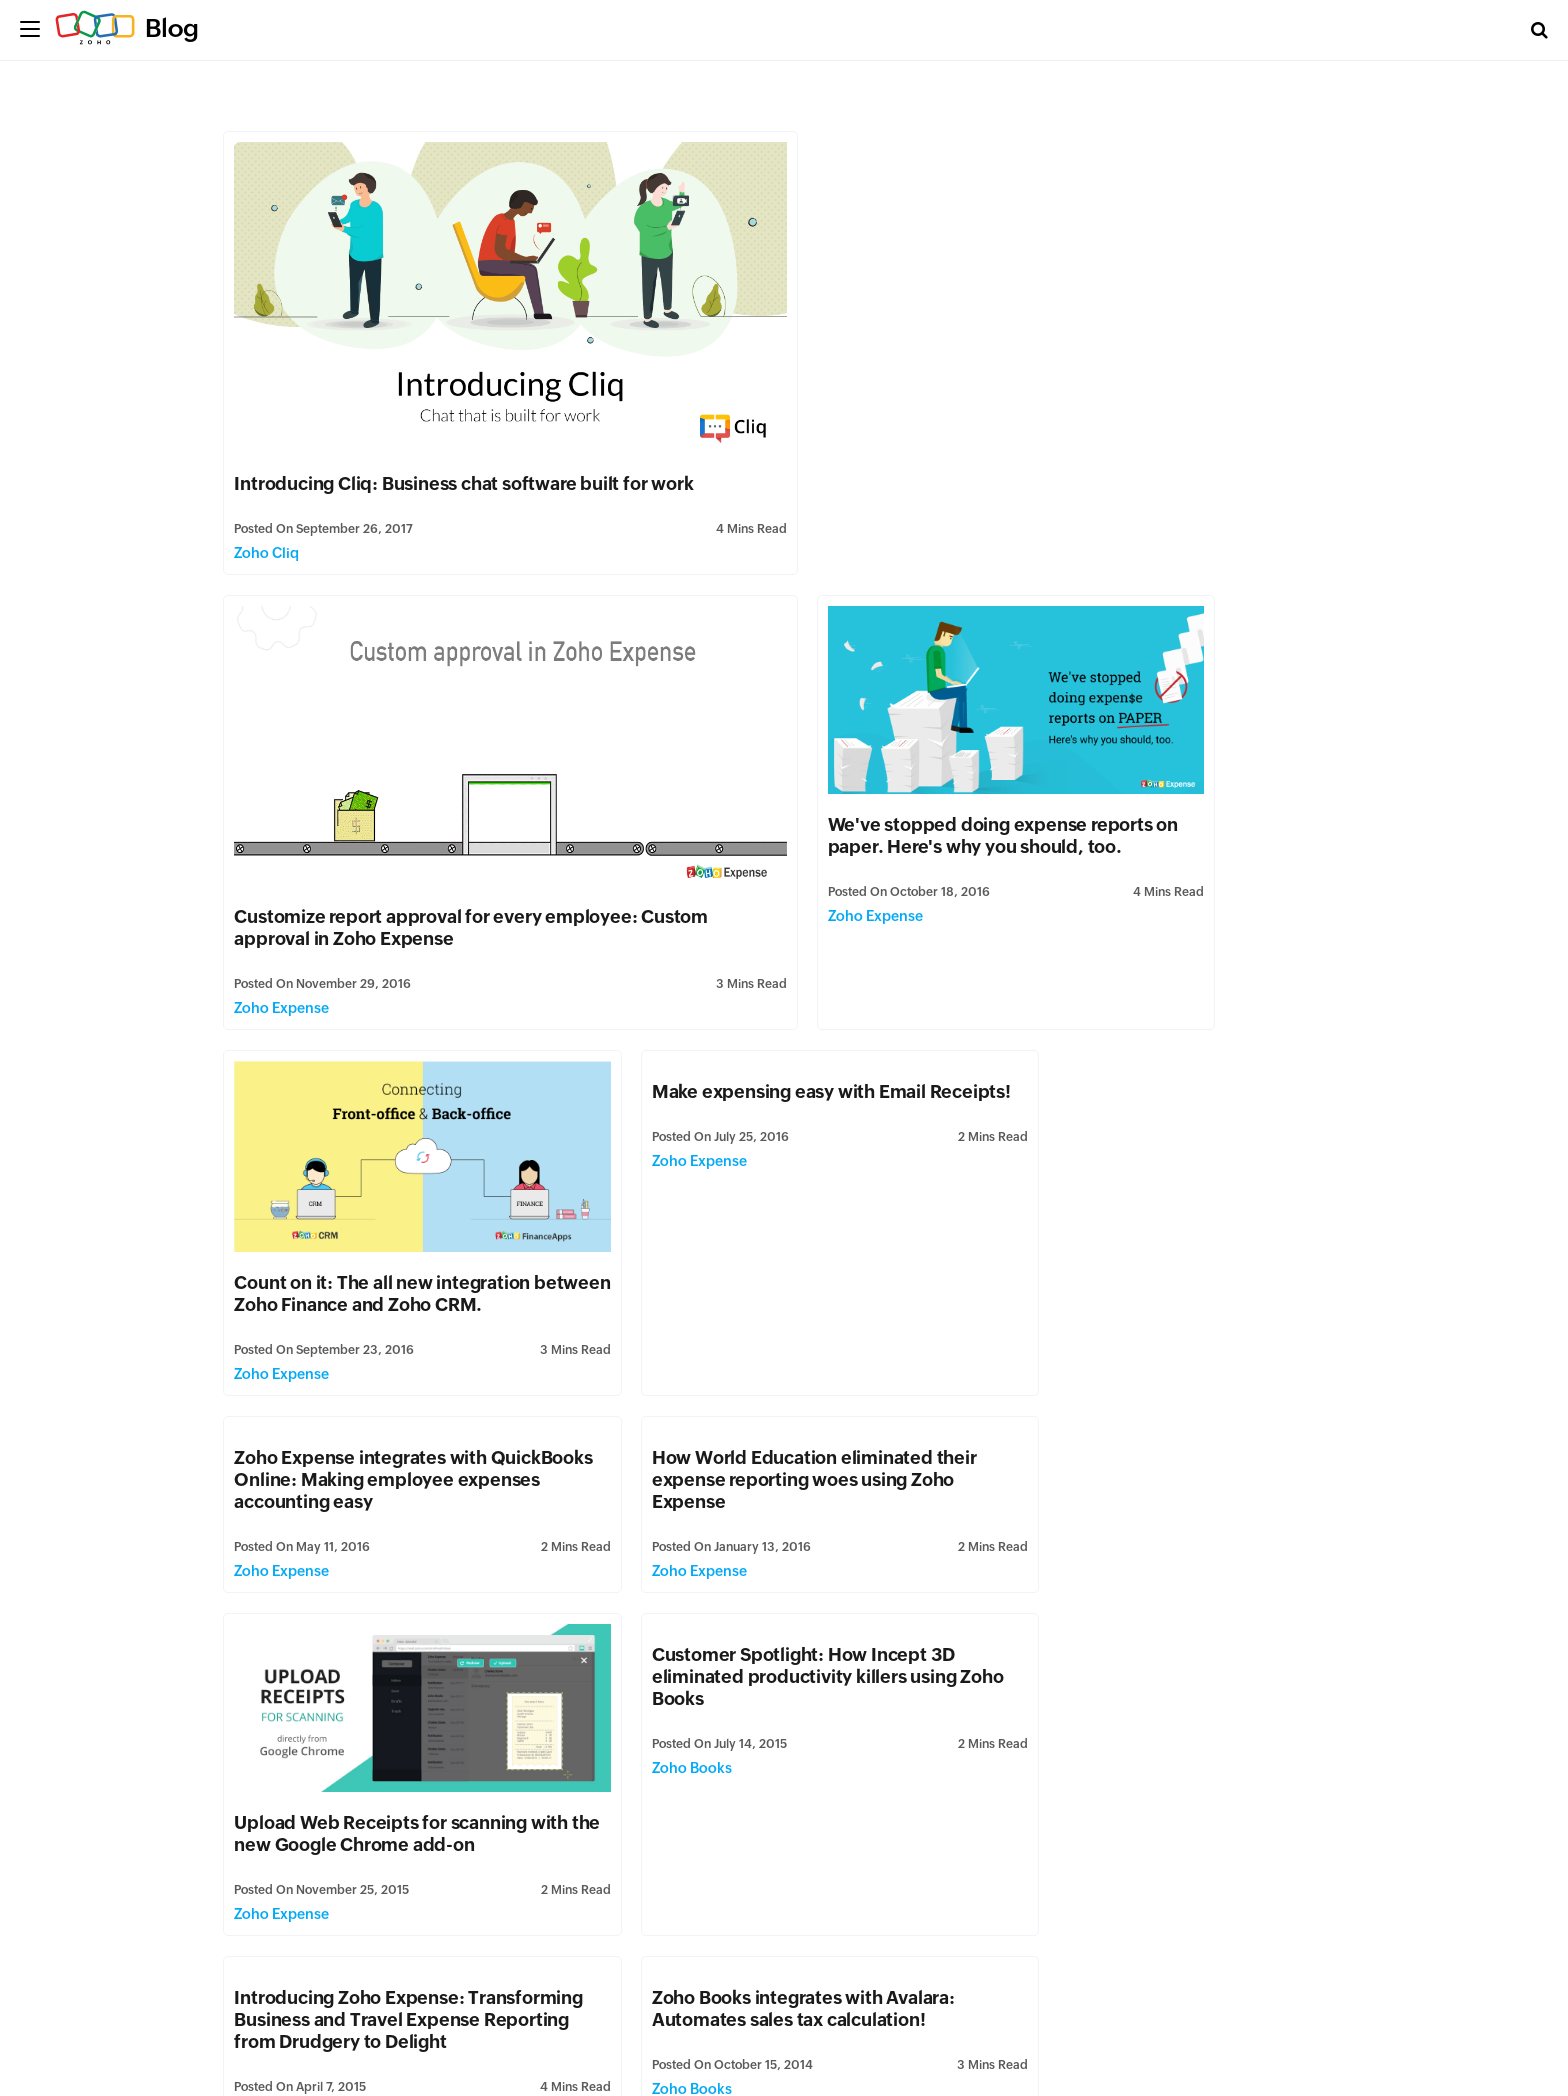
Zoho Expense (846, 529)
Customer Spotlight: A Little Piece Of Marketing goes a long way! (770, 1520)
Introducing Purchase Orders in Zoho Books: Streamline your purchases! (1149, 1871)
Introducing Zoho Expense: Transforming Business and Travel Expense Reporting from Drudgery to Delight (770, 1323)
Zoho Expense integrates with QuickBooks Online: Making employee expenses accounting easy (397, 987)
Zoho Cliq (267, 536)
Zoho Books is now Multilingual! (1126, 1685)
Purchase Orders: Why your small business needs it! (754, 1871)
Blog (172, 28)
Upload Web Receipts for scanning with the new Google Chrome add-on (1160, 1126)
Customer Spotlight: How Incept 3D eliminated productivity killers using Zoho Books (387, 1312)
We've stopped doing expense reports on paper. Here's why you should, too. (397, 798)
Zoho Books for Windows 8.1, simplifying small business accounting (396, 1871)
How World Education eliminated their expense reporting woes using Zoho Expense (776, 987)
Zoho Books (275, 1404)
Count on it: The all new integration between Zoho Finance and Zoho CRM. (778, 801)
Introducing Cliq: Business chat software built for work (464, 466)
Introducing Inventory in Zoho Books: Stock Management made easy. (1150, 1520)
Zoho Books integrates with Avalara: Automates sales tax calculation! (1144, 1301)
